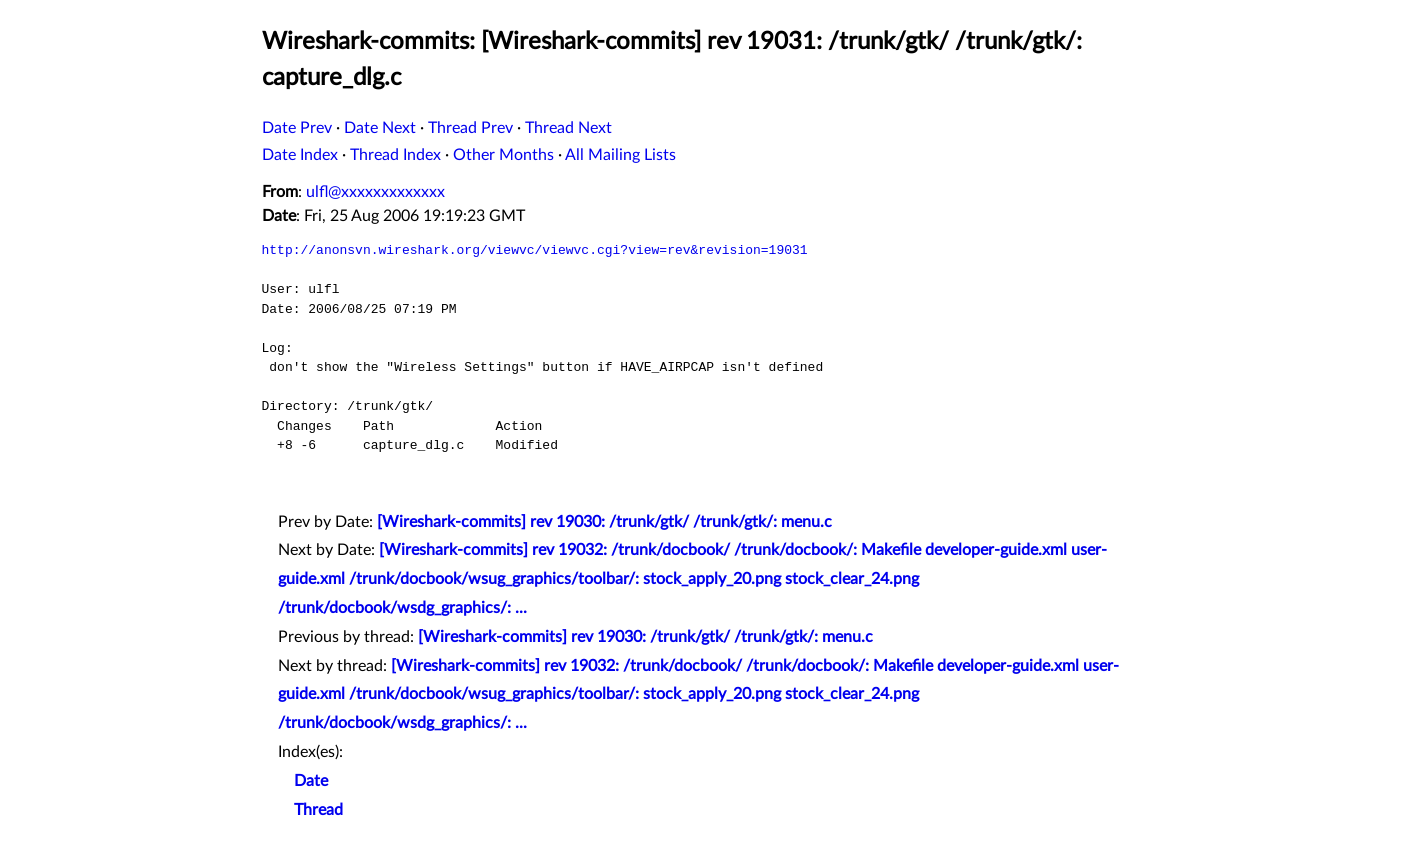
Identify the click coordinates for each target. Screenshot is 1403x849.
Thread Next (568, 128)
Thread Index (395, 155)
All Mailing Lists (620, 155)
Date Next (380, 128)
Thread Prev (470, 128)
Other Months (503, 155)
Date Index (300, 155)
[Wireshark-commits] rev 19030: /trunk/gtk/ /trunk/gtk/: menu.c (604, 522)
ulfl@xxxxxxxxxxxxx (375, 192)
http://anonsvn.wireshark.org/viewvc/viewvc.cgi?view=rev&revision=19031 (535, 250)
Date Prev (297, 128)
